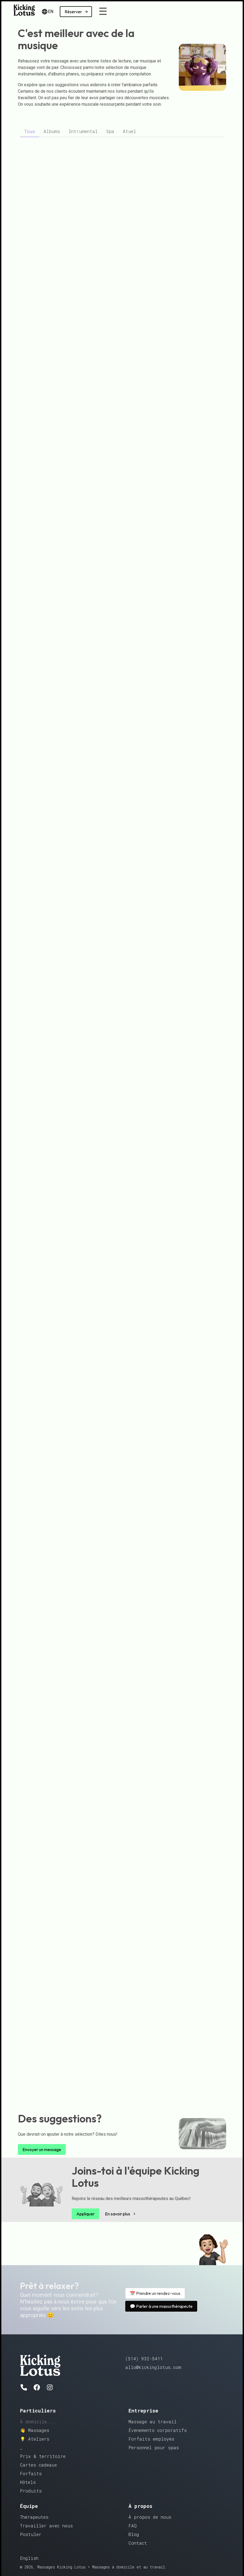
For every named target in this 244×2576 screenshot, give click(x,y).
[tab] (29, 131)
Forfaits (31, 2473)
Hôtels (28, 2482)
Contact (137, 2543)
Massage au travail (152, 2421)
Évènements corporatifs (157, 2430)
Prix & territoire (42, 2456)
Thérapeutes (34, 2517)
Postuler (30, 2534)
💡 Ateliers (34, 2439)
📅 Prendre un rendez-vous (155, 2293)
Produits (31, 2491)
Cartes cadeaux (38, 2465)
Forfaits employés (151, 2439)
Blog (133, 2534)
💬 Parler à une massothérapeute (161, 2306)
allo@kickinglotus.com (153, 2367)
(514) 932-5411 (144, 2358)
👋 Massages (34, 2430)
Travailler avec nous (46, 2525)
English (29, 2558)
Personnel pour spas (153, 2447)
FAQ (132, 2525)
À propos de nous (149, 2517)
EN (47, 11)
